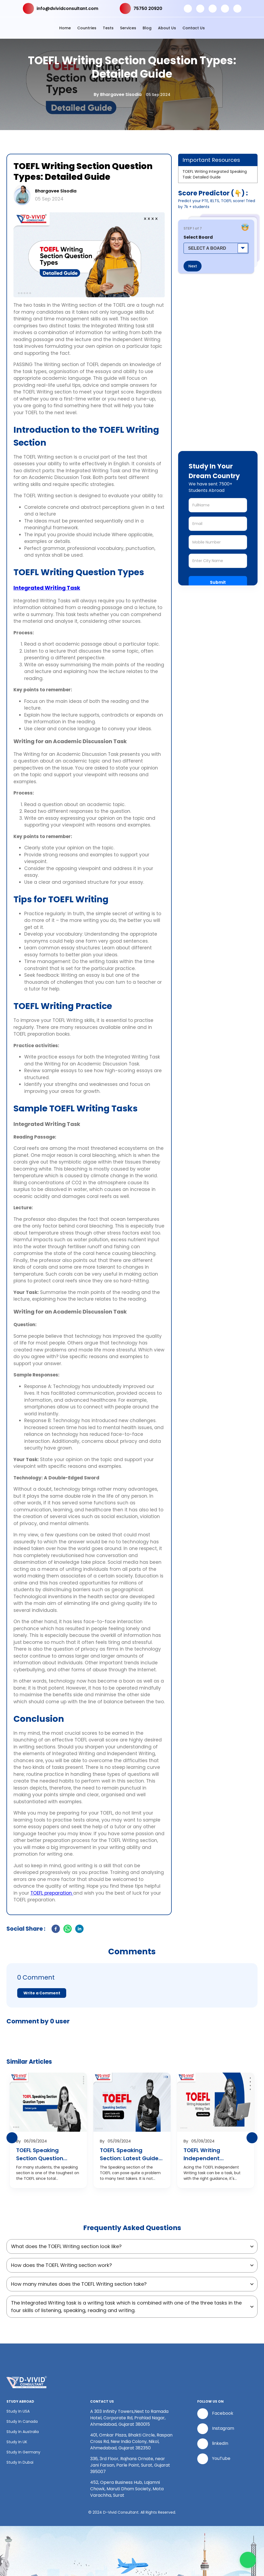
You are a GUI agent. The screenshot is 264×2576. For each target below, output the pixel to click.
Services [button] (128, 28)
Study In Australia (22, 2431)
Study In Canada (22, 2421)
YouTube (213, 2458)
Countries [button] (86, 28)
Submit (218, 582)
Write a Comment (41, 1993)
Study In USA (18, 2411)
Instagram (215, 2428)
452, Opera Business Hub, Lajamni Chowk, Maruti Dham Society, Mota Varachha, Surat (127, 2488)
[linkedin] (79, 1929)
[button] (132, 1985)
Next (193, 266)
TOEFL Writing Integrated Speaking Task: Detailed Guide (214, 174)
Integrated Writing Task (46, 588)
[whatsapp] (67, 1929)
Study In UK (16, 2442)
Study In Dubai (19, 2462)
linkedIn (212, 2443)
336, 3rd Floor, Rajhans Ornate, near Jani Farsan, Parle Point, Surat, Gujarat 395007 (130, 2465)
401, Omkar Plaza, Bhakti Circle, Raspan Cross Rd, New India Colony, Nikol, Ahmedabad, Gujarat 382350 (131, 2441)
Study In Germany (23, 2452)
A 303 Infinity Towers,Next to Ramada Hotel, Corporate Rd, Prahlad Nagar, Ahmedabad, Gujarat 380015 (129, 2417)
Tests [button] (108, 28)
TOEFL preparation (51, 1893)
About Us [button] (167, 28)
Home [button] (65, 28)
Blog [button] (147, 28)
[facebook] (56, 1929)
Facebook (215, 2413)
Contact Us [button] (193, 28)
